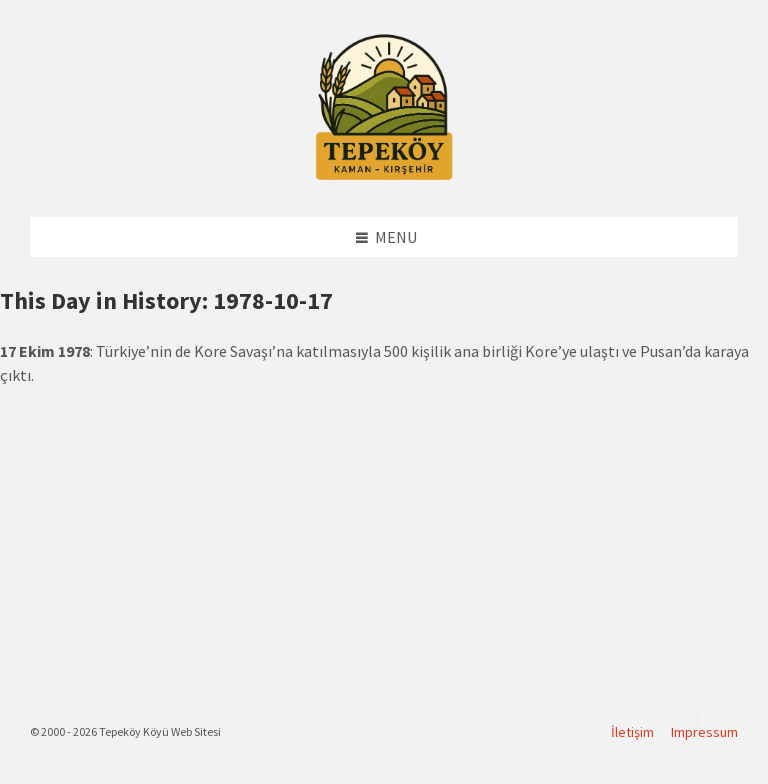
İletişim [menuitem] (632, 732)
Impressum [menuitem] (704, 732)
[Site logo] (384, 177)
